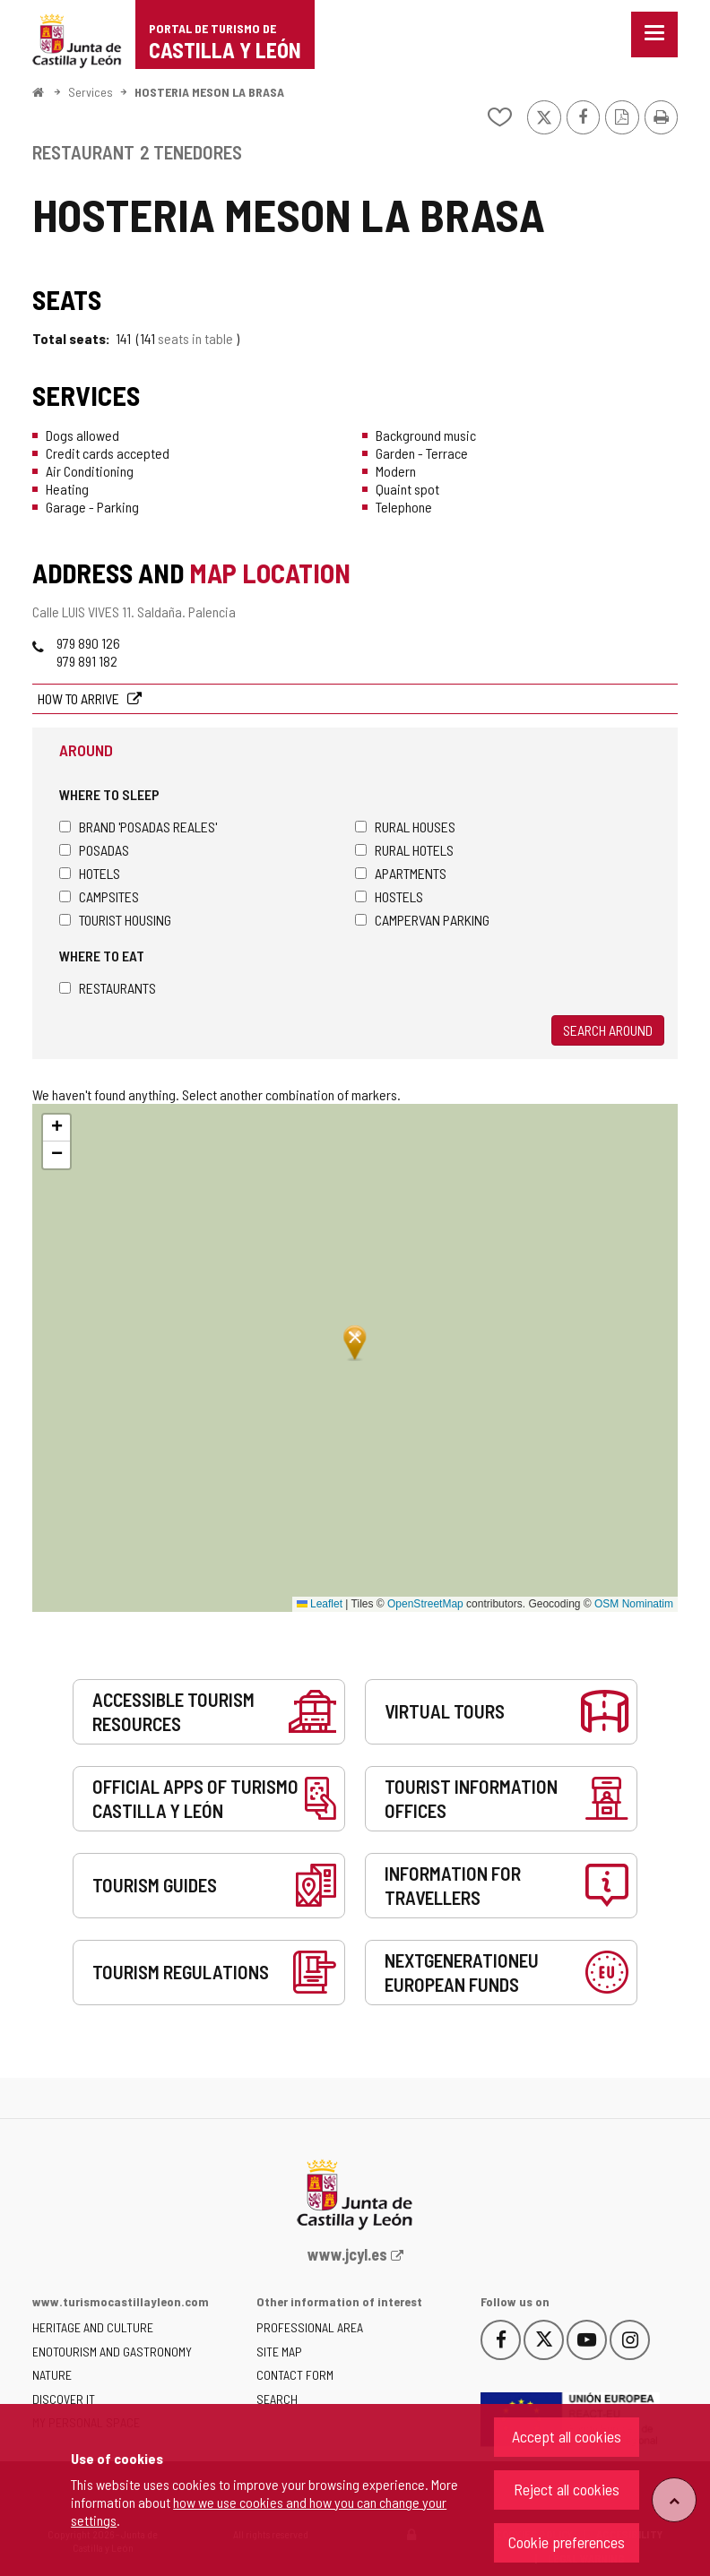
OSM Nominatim (633, 1604)
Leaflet (319, 1604)
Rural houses (405, 826)
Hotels (89, 873)
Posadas (94, 849)
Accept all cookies (566, 2436)
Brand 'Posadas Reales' (138, 826)
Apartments (400, 873)
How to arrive (80, 698)
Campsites (99, 896)
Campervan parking (422, 919)
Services (90, 91)
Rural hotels (404, 849)
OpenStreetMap (425, 1604)
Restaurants (107, 987)
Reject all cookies (566, 2489)
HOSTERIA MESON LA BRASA (209, 91)
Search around (608, 1029)
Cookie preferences (566, 2542)
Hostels (389, 896)
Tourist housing (115, 919)
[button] (56, 1128)
